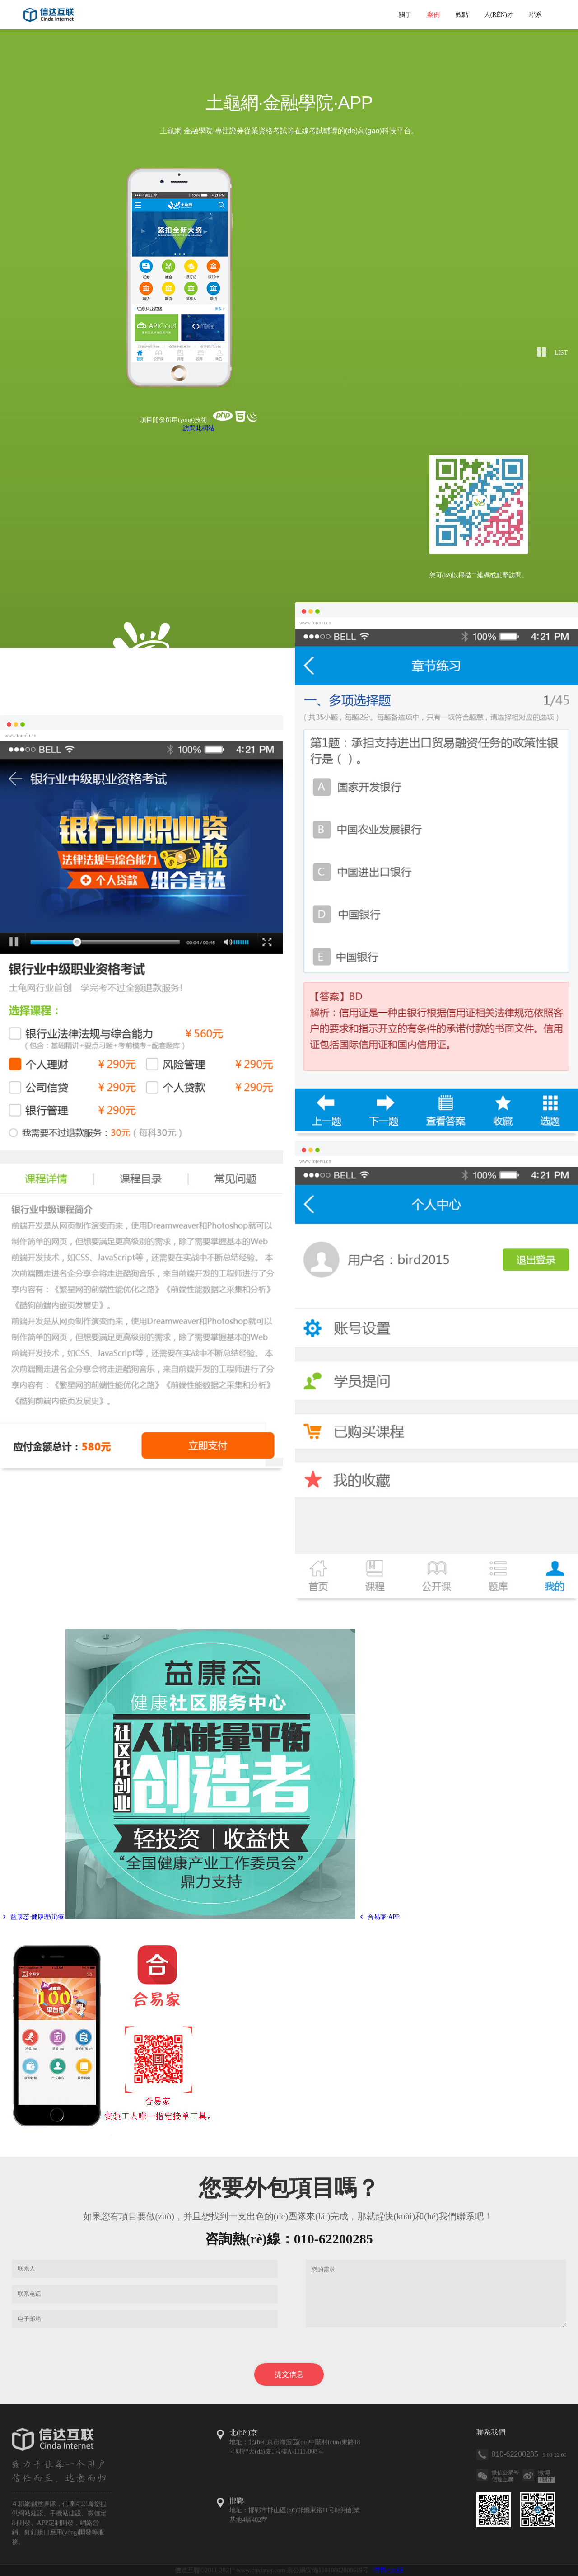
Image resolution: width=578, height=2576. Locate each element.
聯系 (535, 14)
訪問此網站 (198, 428)
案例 (433, 14)
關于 (405, 14)
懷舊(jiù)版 (388, 2570)
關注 (546, 2480)
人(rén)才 (498, 14)
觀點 (462, 14)
